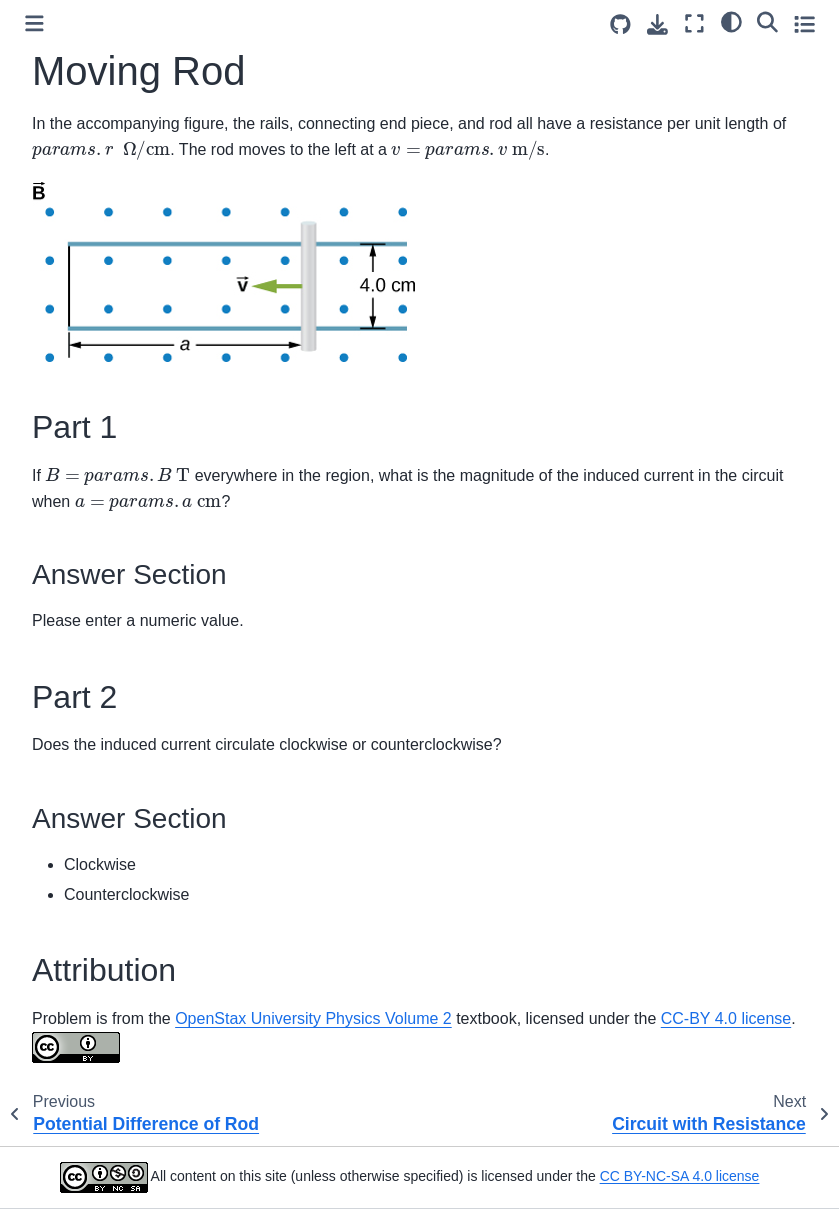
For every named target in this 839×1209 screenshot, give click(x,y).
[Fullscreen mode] (694, 23)
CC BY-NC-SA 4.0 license (680, 1176)
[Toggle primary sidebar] (34, 23)
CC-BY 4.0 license (726, 1018)
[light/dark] (731, 21)
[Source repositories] (620, 24)
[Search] (767, 21)
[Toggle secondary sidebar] (804, 23)
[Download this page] (657, 24)
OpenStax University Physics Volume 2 (313, 1018)
